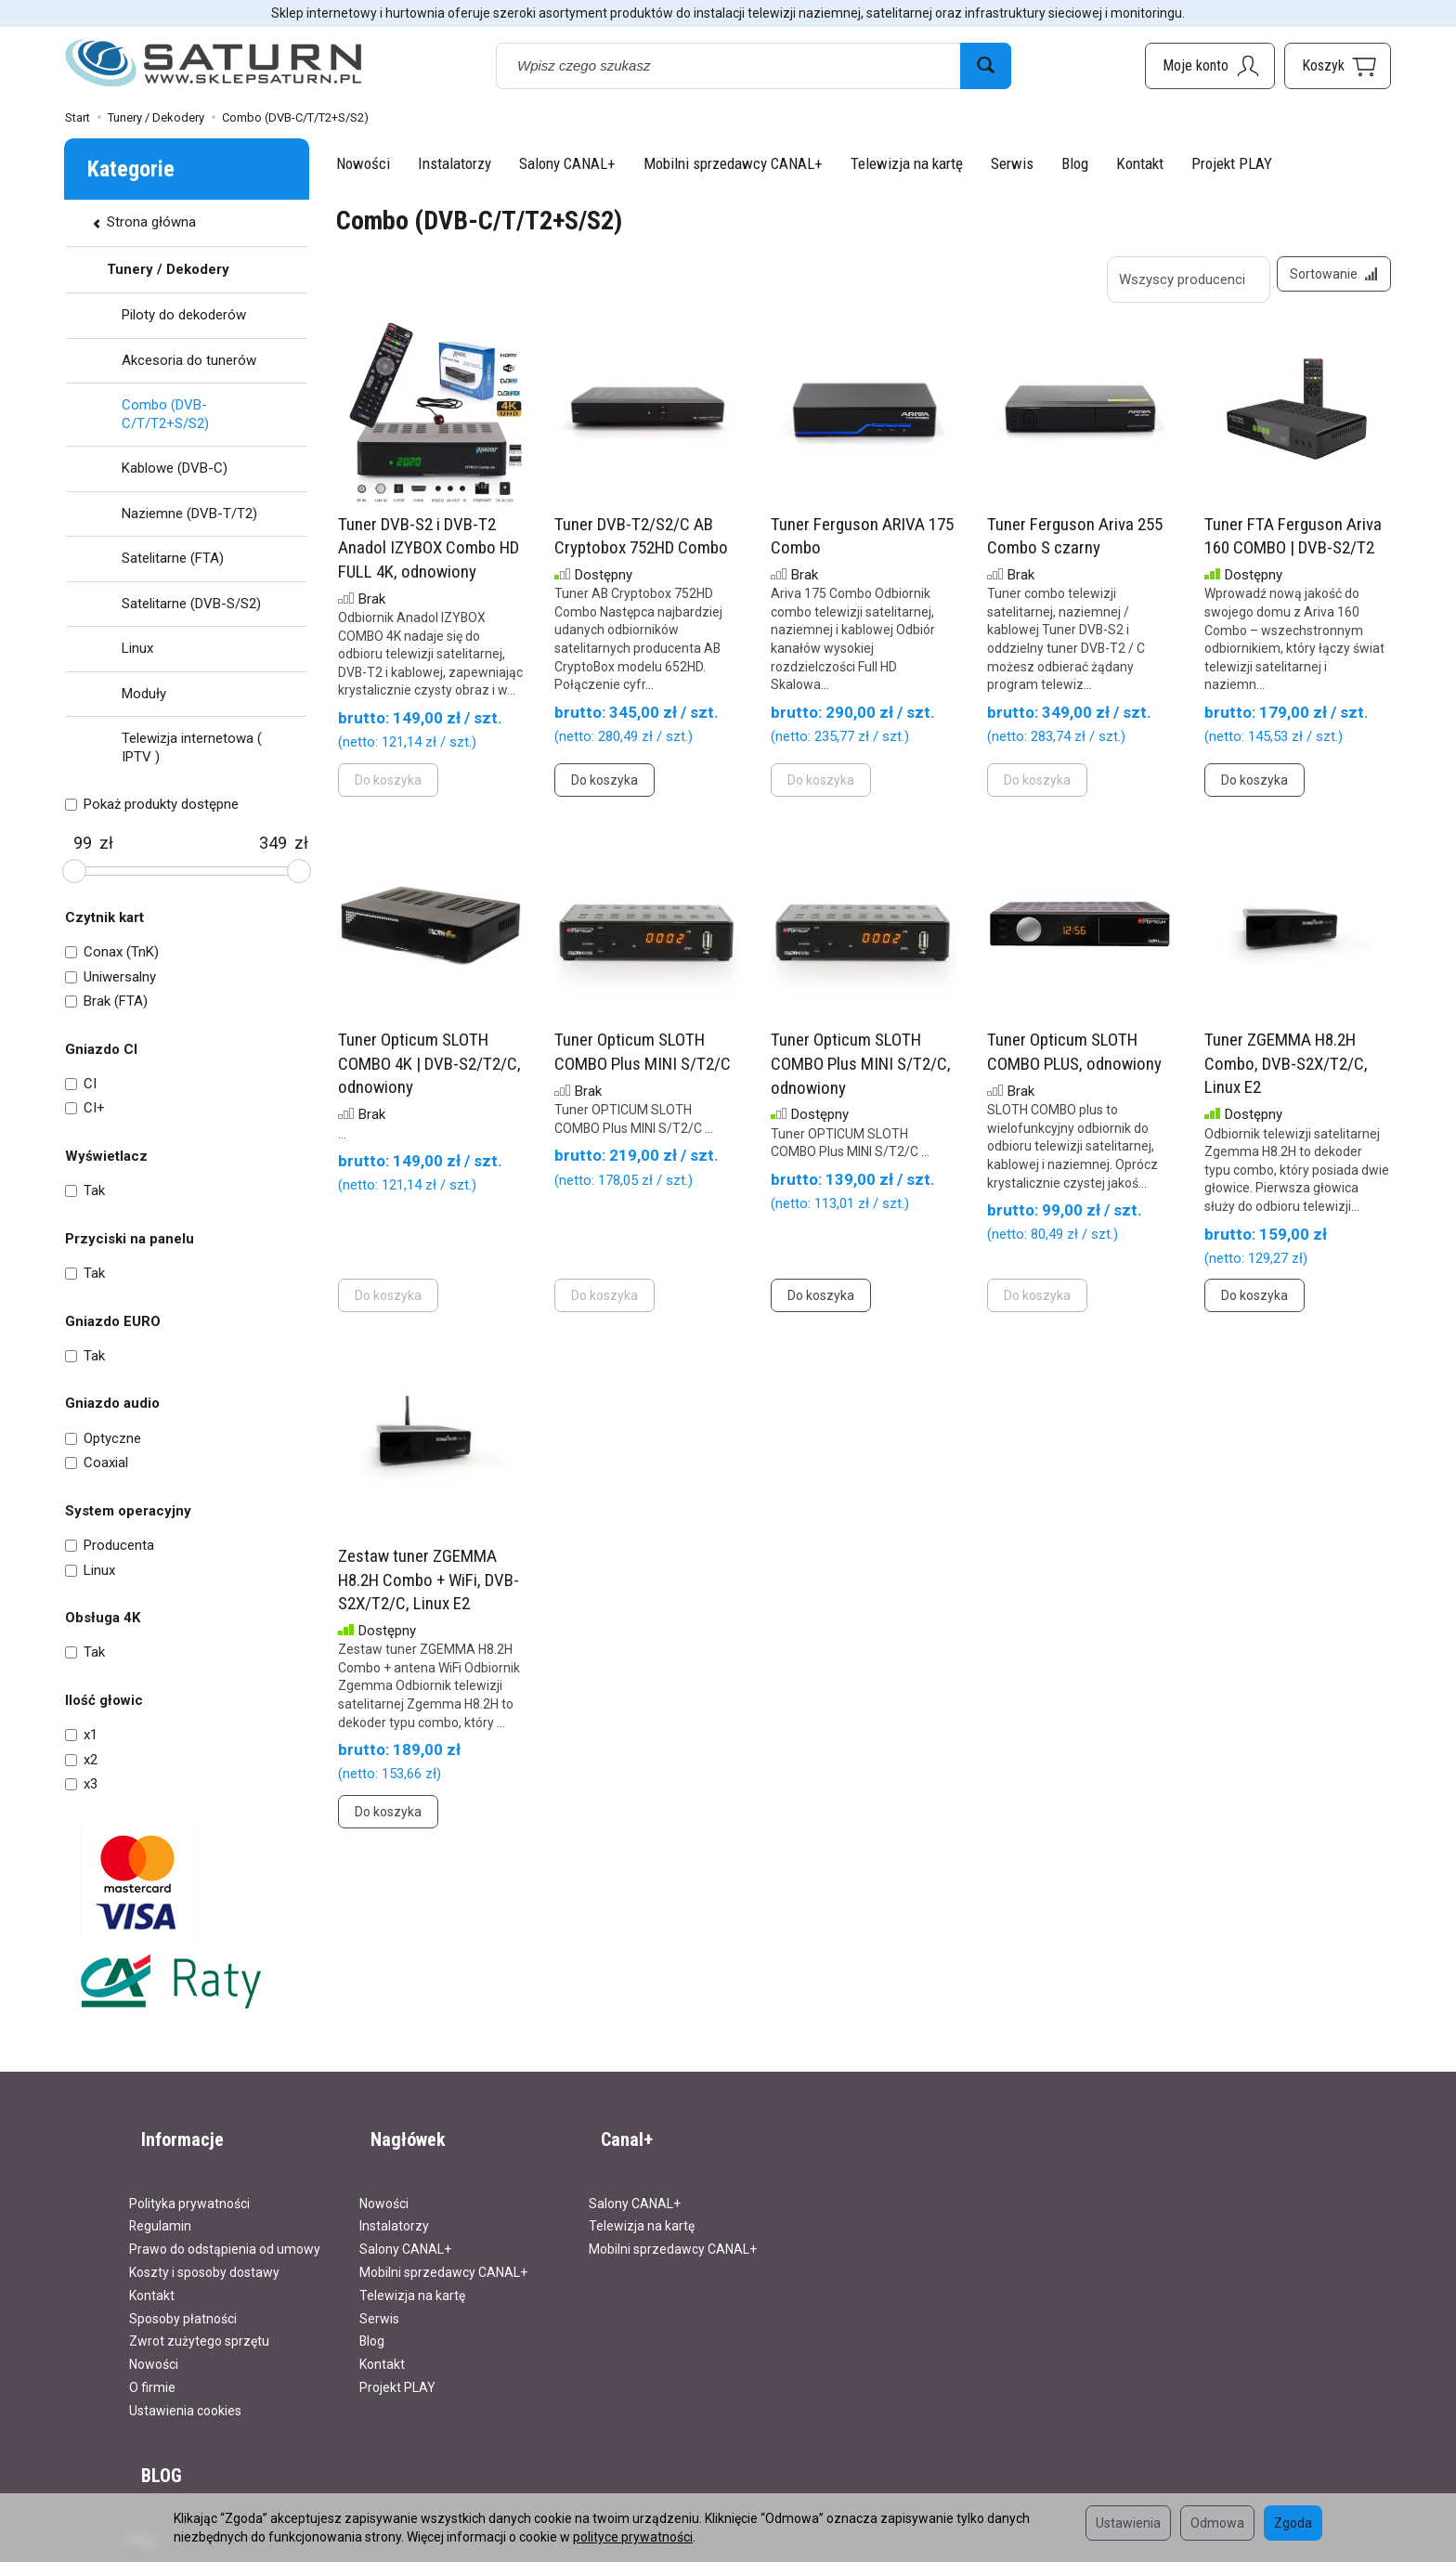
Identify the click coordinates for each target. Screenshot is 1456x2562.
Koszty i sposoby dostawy (204, 2244)
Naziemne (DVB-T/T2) (189, 513)
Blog (1074, 163)
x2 (81, 1759)
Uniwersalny (110, 977)
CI (81, 1083)
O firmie (152, 2359)
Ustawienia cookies (185, 2382)
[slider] (74, 871)
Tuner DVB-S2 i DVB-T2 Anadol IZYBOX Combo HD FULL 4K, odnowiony (428, 560)
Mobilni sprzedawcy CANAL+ (733, 163)
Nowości (363, 163)
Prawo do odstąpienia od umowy (224, 2221)
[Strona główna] (213, 63)
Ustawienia (1128, 2523)
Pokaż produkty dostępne (152, 804)
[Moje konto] (1210, 66)
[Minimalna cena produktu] (82, 843)
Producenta (109, 1545)
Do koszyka (604, 791)
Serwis (1012, 163)
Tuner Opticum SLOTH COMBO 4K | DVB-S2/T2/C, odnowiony (429, 1075)
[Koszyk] (1337, 66)
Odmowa (1217, 2523)
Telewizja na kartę (907, 163)
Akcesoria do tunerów (189, 360)
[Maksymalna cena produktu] (273, 843)
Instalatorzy (454, 163)
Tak (85, 1190)
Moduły (144, 693)
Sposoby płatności (183, 2290)
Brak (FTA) (106, 1001)
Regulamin (160, 2198)
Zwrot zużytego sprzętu (199, 2313)
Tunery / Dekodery (168, 269)
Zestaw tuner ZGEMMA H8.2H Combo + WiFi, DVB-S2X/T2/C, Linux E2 (428, 1591)
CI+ (85, 1107)
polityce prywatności (633, 2536)
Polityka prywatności (189, 2175)
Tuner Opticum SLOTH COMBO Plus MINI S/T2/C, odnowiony (861, 1075)
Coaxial (96, 1462)
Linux (137, 648)
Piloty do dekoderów (184, 314)
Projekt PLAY (1231, 163)
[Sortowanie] (1328, 279)
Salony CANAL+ (567, 163)
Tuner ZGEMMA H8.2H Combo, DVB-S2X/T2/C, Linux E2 (1286, 1075)
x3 (81, 1783)
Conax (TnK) (112, 951)
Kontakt (1140, 163)
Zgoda (1293, 2523)
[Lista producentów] (1176, 279)
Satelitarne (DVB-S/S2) (191, 603)
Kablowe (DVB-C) (175, 468)
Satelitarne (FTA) (173, 558)
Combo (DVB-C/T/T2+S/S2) (165, 414)
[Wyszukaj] (985, 66)
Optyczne (103, 1438)
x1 (81, 1734)
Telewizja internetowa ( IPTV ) (192, 747)
